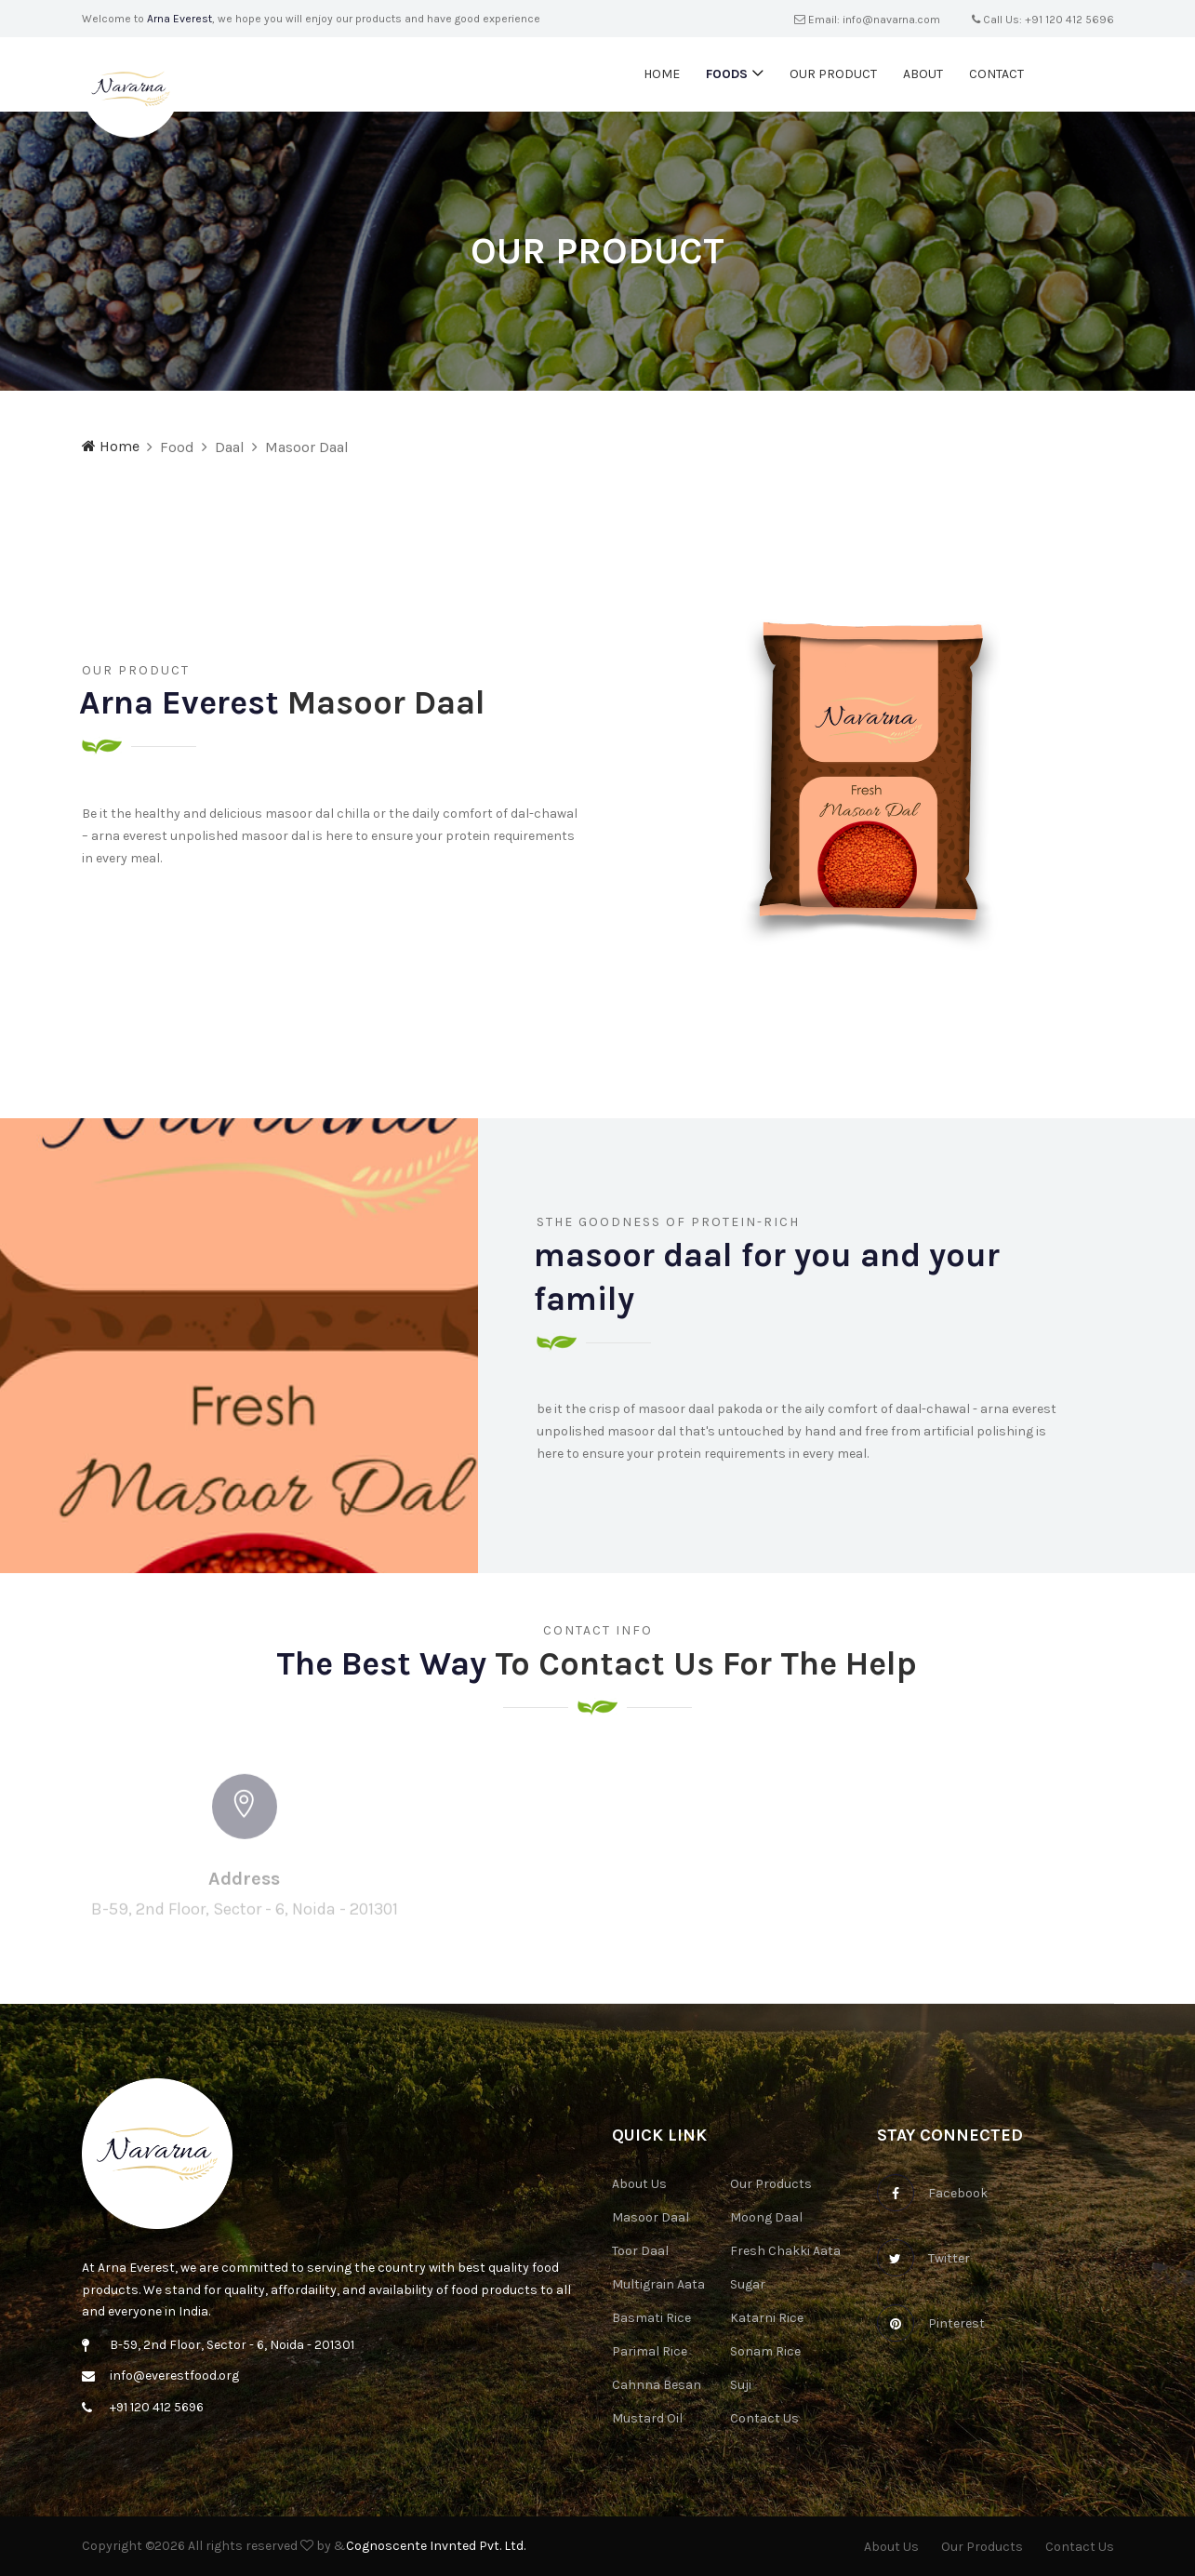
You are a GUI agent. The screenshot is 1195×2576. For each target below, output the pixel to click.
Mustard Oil (647, 2418)
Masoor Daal (650, 2217)
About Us (639, 2184)
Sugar (747, 2284)
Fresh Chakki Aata (785, 2251)
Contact (996, 74)
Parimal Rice (649, 2351)
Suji (740, 2385)
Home (662, 74)
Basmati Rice (651, 2318)
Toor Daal (640, 2251)
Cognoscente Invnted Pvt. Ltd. (435, 2546)
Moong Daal (766, 2217)
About (923, 74)
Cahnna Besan (656, 2385)
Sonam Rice (765, 2351)
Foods (727, 74)
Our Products (771, 2184)
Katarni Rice (766, 2318)
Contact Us (764, 2418)
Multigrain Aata (658, 2284)
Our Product (833, 74)
